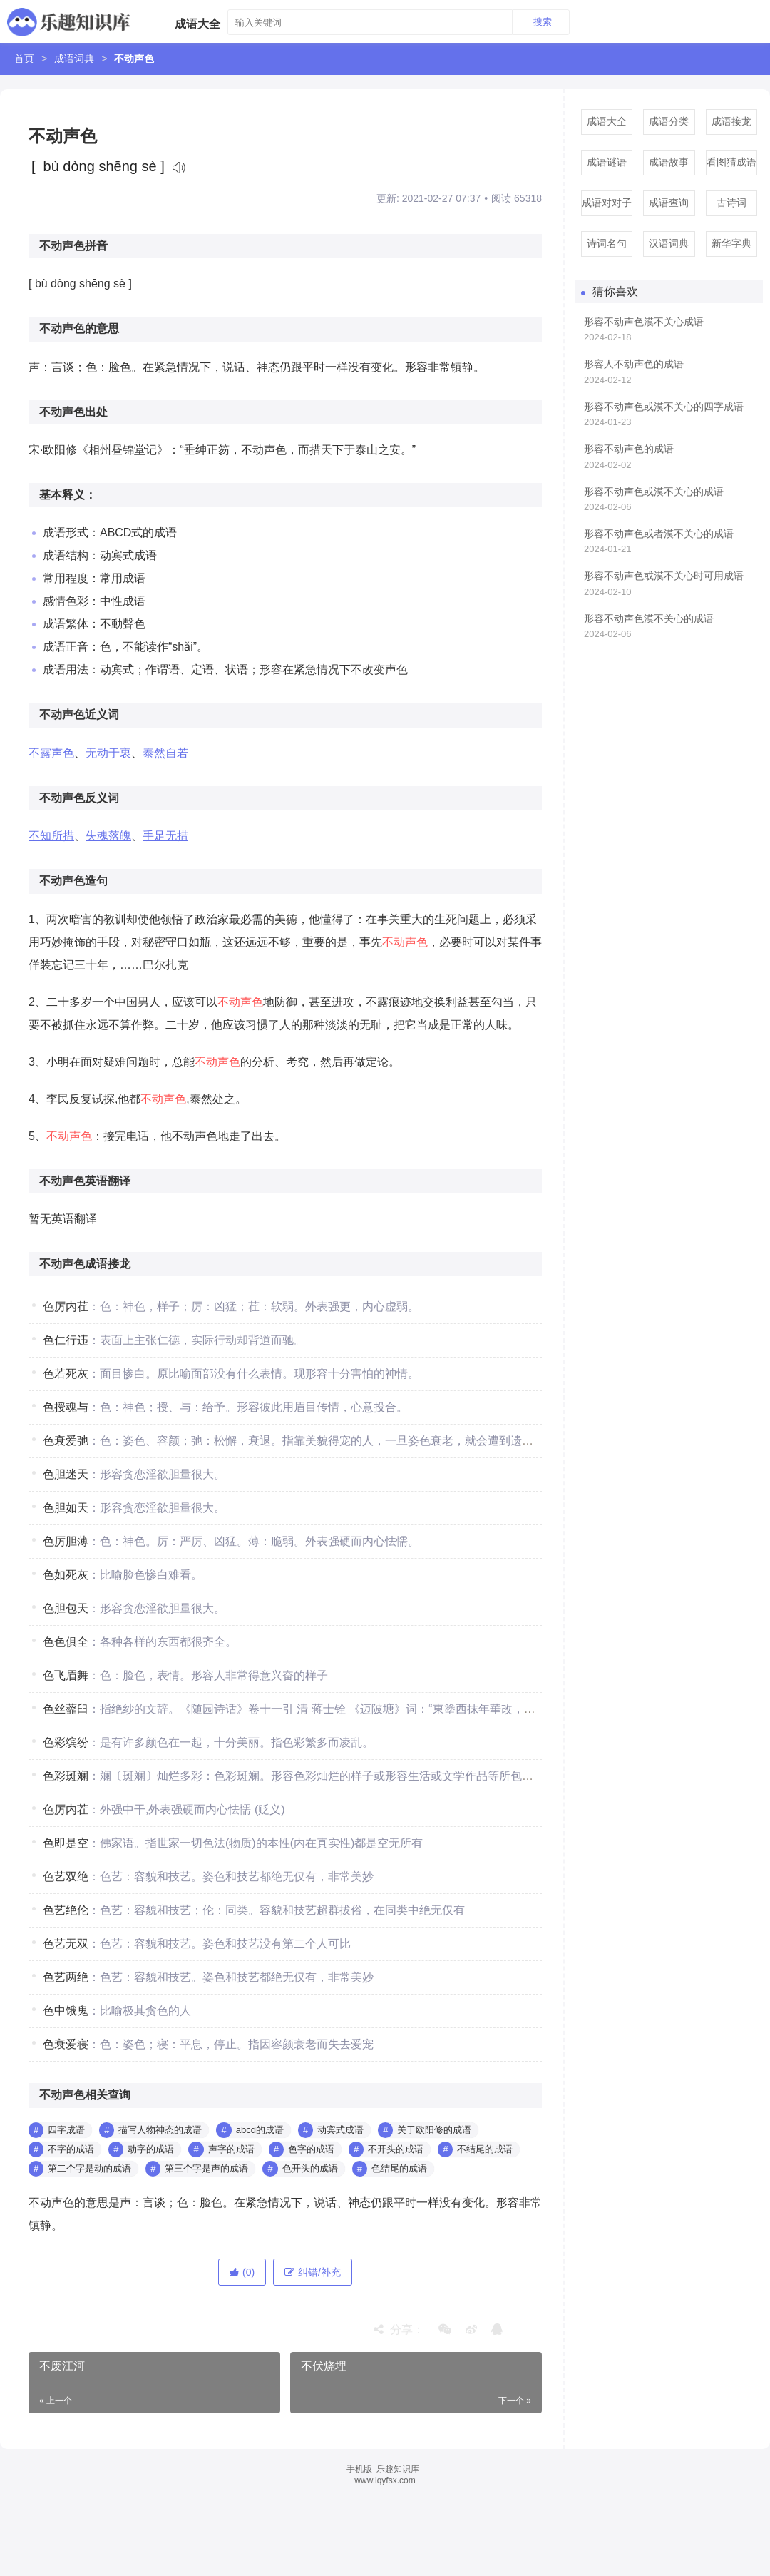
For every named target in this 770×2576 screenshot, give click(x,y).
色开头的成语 (310, 2168)
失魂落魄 (108, 836)
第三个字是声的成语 (206, 2168)
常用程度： (71, 578)
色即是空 (65, 1843)
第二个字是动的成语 (89, 2168)
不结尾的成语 (485, 2149)
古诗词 (731, 202)
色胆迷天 (65, 1474)
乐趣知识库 (397, 2469)
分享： (399, 2329)
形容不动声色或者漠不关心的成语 (659, 533)
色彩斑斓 (65, 1776)
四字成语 (66, 2129)
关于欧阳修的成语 (434, 2129)
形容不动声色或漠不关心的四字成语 (664, 406)
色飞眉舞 (65, 1675)
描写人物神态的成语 (160, 2129)
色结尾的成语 (399, 2168)
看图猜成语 (731, 162)
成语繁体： (71, 624)
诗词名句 (607, 243)
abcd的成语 (260, 2129)
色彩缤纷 (65, 1742)
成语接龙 (731, 121)
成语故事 (669, 162)
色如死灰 (65, 1575)
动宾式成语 (340, 2129)
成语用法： (71, 669)
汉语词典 (669, 243)
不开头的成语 (395, 2149)
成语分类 (669, 121)
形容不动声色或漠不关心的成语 (654, 491)
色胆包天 (65, 1608)
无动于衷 (108, 753)
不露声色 (51, 753)
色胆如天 (65, 1508)
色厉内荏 (65, 1306)
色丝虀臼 (65, 1709)
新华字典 (731, 243)
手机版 (359, 2469)
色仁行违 (65, 1340)
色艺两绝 (65, 1977)
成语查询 (669, 202)
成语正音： (71, 647)
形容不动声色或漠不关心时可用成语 (664, 575)
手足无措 (165, 836)
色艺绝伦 (65, 1910)
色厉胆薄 (65, 1541)
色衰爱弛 (65, 1441)
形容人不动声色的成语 (634, 364)
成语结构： (71, 555)
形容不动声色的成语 (629, 448)
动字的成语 (151, 2149)
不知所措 (51, 836)
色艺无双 (65, 1944)
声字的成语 (231, 2149)
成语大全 (607, 121)
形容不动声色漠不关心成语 (644, 321)
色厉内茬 (65, 1809)
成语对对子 (607, 202)
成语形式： (71, 532)
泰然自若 (165, 753)
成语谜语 (607, 162)
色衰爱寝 (65, 2044)
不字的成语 (71, 2149)
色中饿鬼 (65, 2011)
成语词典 (74, 58)
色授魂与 (65, 1407)
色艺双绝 (65, 1876)
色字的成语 (311, 2149)
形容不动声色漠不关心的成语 (649, 618)
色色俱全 (65, 1642)
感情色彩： (71, 601)
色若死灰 (65, 1374)
